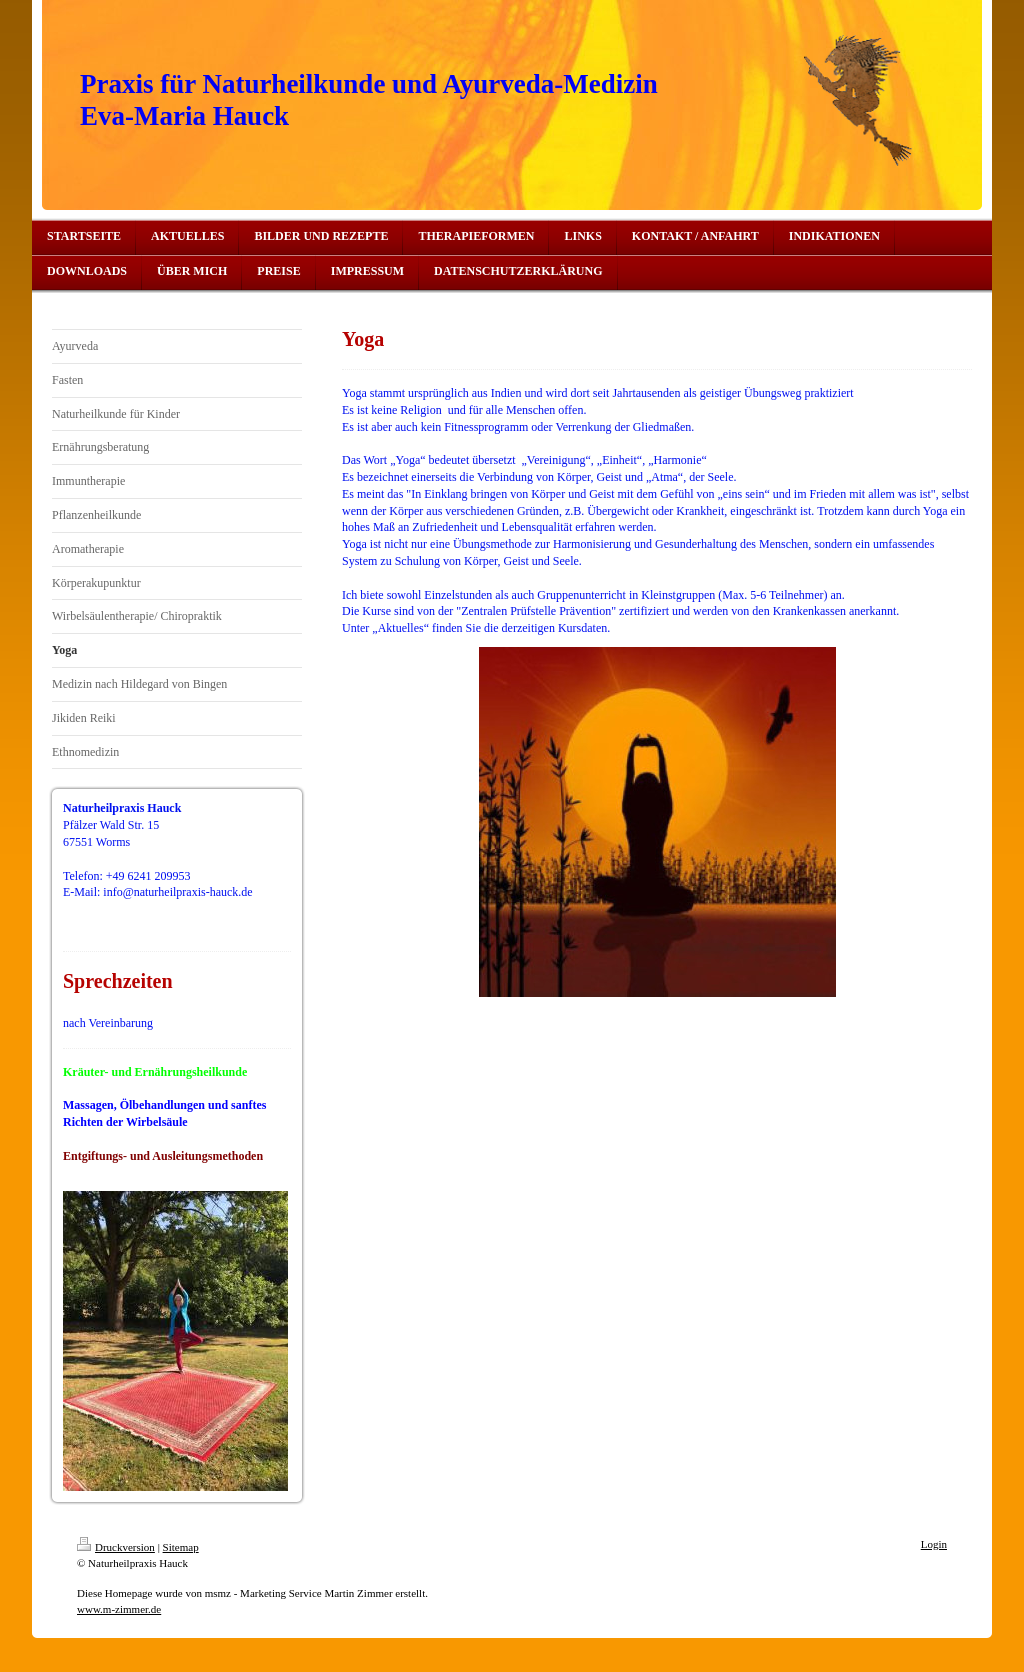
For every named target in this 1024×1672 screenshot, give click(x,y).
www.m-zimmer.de (119, 1609)
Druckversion (116, 1547)
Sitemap (181, 1547)
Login (934, 1544)
